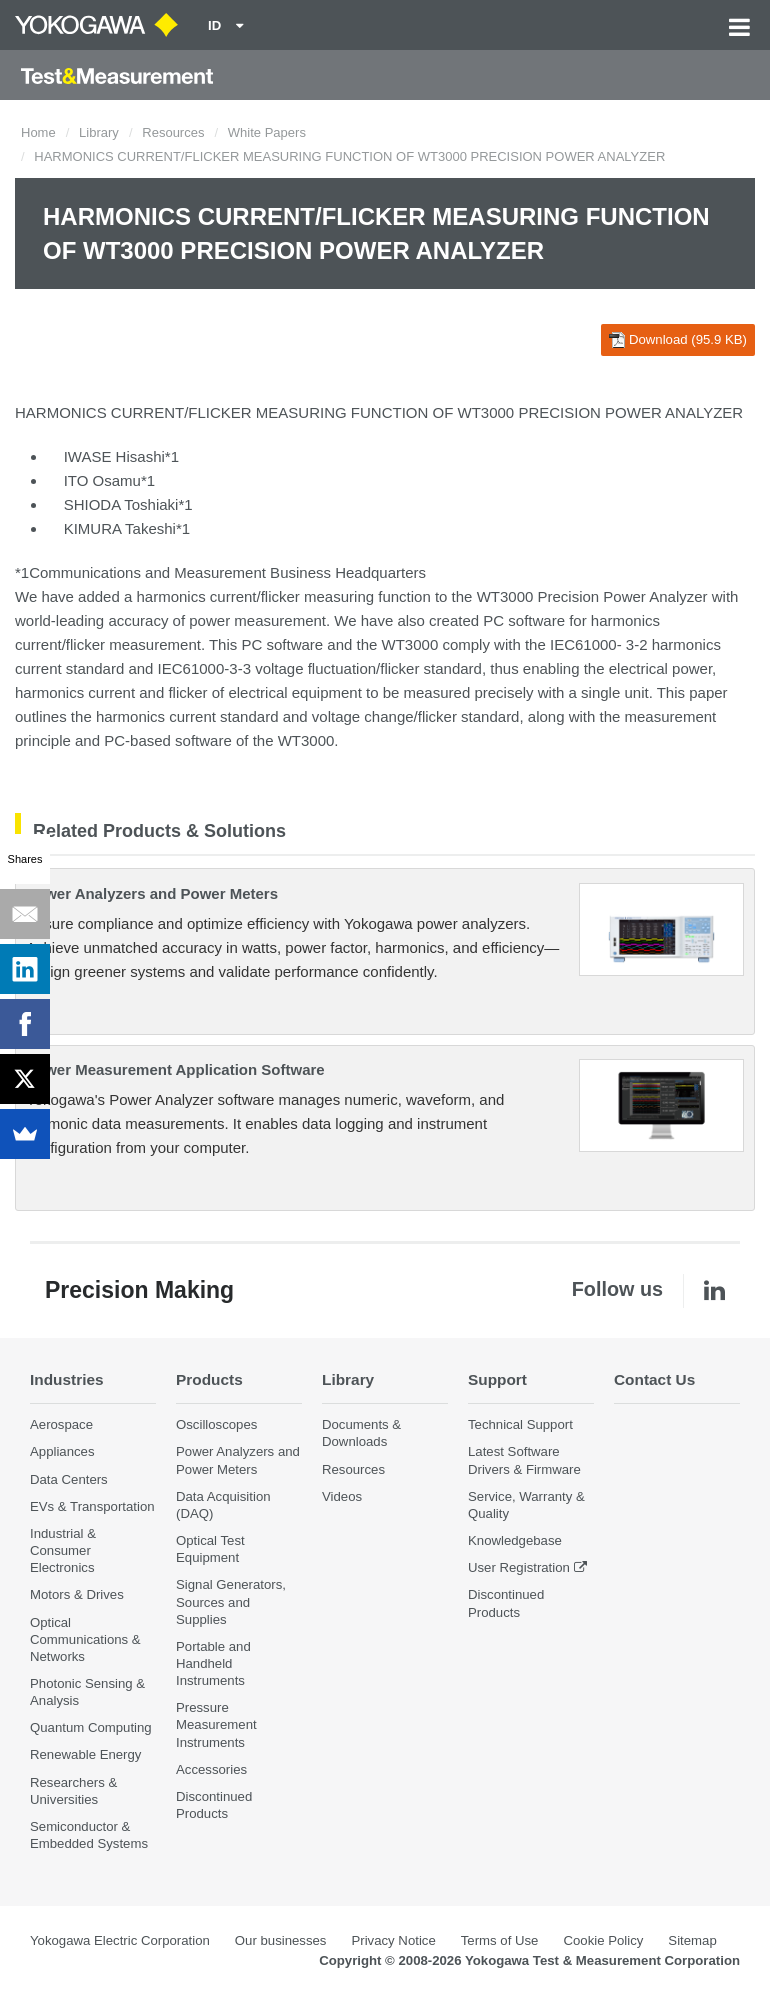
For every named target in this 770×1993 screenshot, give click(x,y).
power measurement (257, 620)
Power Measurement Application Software (175, 1069)
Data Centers (69, 1479)
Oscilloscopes (216, 1424)
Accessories (211, 1769)
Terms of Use (500, 1940)
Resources (173, 132)
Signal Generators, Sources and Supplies (231, 1601)
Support (497, 1379)
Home (38, 132)
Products (209, 1379)
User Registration (519, 1567)
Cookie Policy (603, 1940)
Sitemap (692, 1940)
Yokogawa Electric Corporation (120, 1940)
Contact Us (654, 1379)
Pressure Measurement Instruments (216, 1724)
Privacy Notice (393, 1940)
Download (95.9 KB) (678, 340)
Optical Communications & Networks (85, 1639)
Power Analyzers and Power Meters (152, 893)
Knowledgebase (515, 1540)
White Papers (267, 132)
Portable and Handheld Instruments (213, 1663)
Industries (67, 1379)
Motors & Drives (77, 1594)
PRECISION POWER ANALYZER (630, 412)
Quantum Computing (91, 1727)
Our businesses (281, 1940)
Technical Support (520, 1424)
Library (99, 132)
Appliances (62, 1451)
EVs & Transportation (92, 1506)
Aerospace (61, 1424)
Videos (342, 1496)
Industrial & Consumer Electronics (63, 1550)
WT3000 (410, 644)
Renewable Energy (85, 1754)
